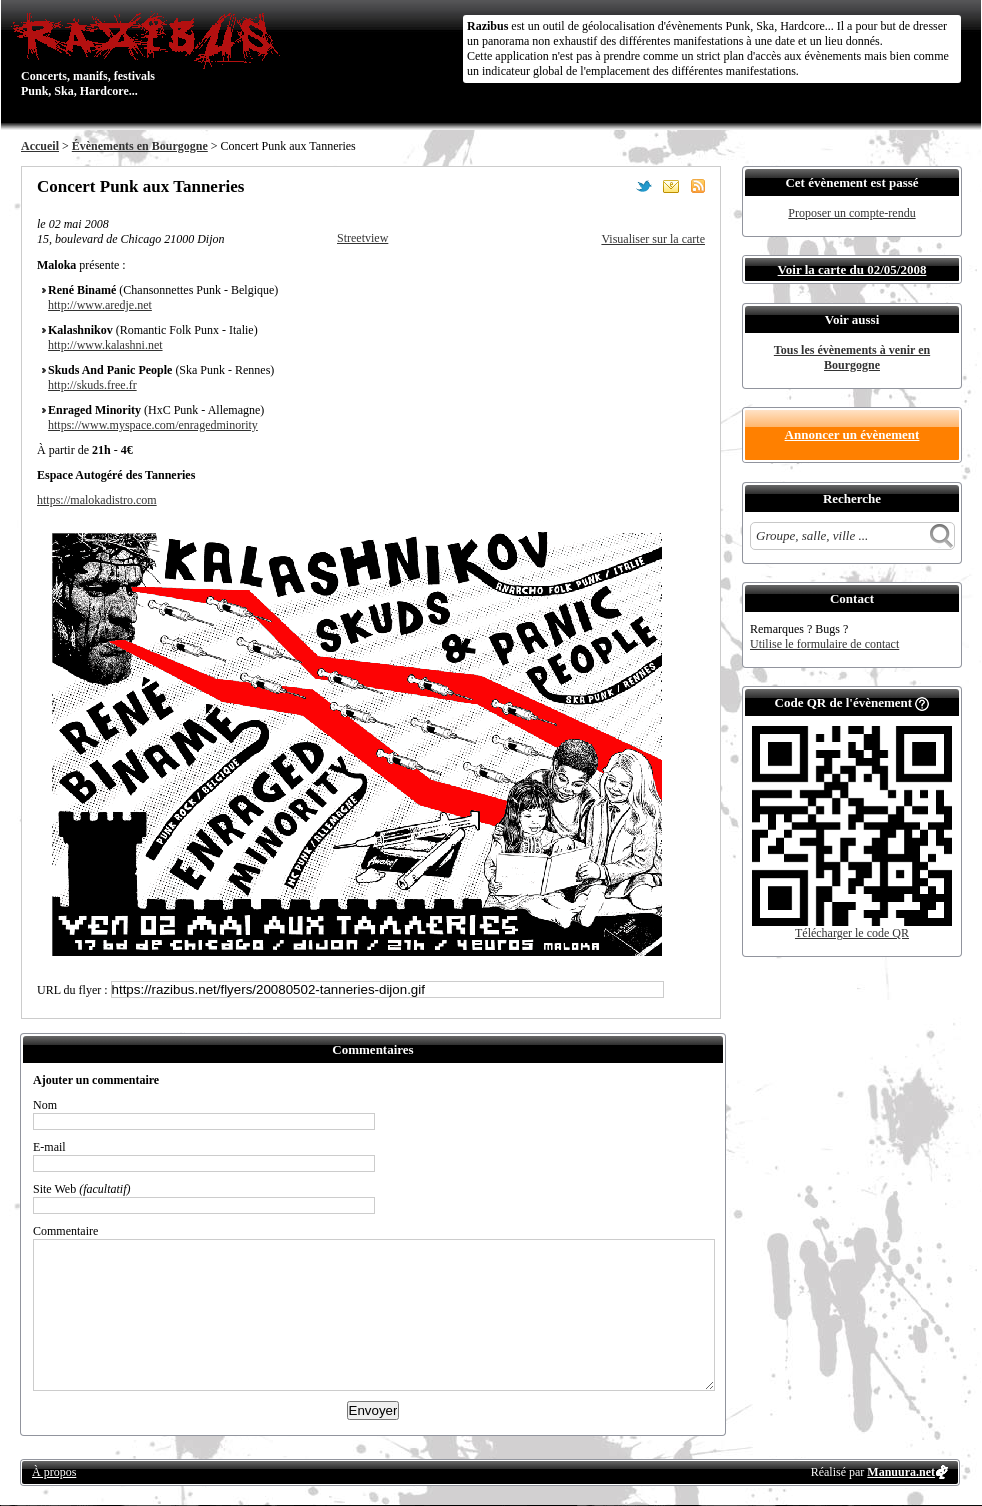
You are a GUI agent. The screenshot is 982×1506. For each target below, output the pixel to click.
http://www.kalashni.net (105, 345)
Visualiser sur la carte (653, 239)
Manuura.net (901, 1472)
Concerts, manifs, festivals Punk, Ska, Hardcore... (150, 54)
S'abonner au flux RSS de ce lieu (698, 186)
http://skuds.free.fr (92, 385)
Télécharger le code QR (852, 933)
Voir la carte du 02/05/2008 (852, 269)
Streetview (362, 238)
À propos (54, 1472)
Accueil (40, 146)
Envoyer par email (671, 186)
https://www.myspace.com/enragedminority (153, 425)
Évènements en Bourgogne (140, 146)
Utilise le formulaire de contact (824, 644)
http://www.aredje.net (100, 305)
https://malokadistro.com (97, 500)
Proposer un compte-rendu (851, 213)
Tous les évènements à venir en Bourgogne (852, 357)
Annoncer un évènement (852, 434)
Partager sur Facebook (617, 186)
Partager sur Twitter (644, 186)
